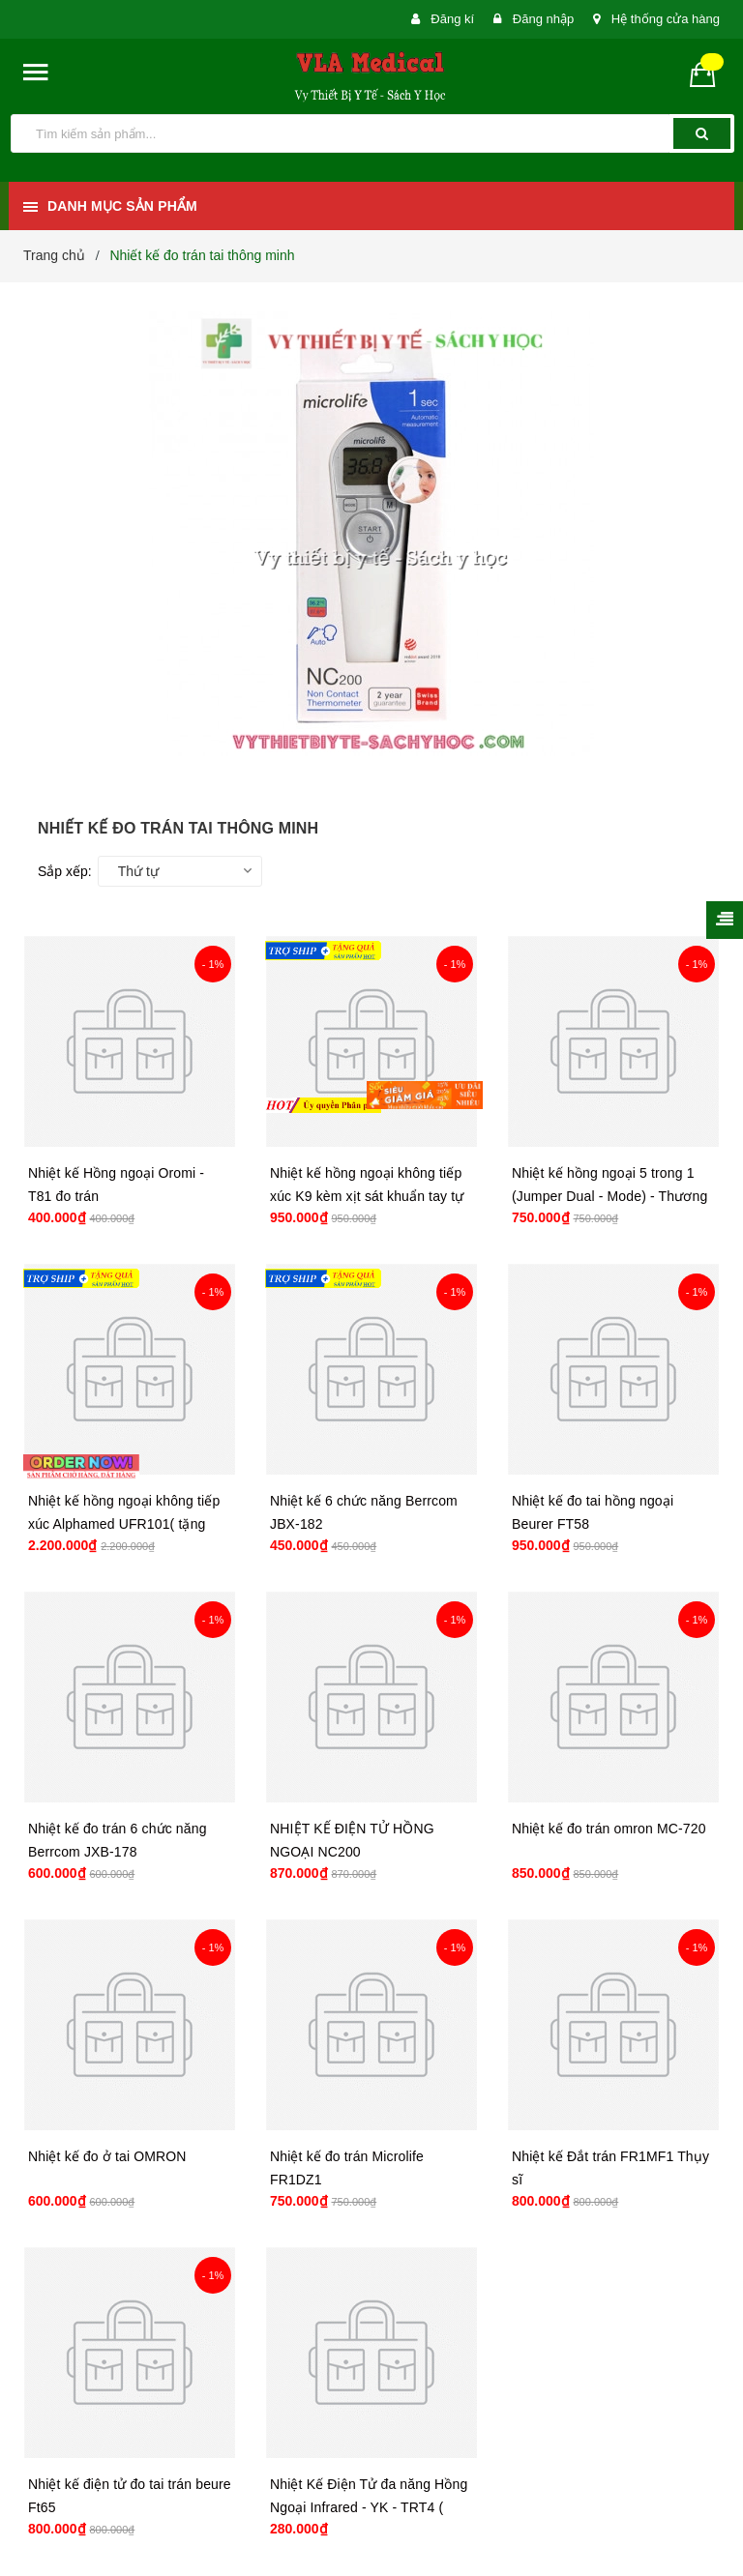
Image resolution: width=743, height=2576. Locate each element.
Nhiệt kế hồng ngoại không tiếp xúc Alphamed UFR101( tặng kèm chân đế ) (124, 1524)
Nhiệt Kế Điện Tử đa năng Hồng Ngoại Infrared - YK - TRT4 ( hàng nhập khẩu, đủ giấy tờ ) (368, 2507)
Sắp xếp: (65, 871)
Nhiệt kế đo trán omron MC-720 (609, 1828)
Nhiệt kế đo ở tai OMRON (107, 2156)
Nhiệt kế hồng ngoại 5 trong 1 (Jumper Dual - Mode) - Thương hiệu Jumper (609, 1196)
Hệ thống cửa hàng (665, 19)
